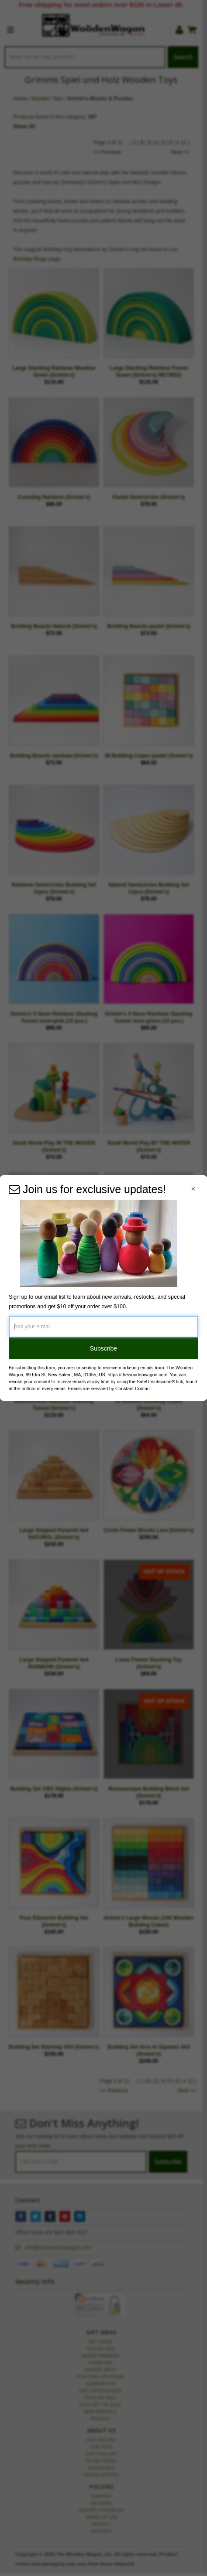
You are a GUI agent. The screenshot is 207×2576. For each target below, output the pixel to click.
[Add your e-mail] (103, 1326)
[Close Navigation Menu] (193, 1189)
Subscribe (103, 1348)
